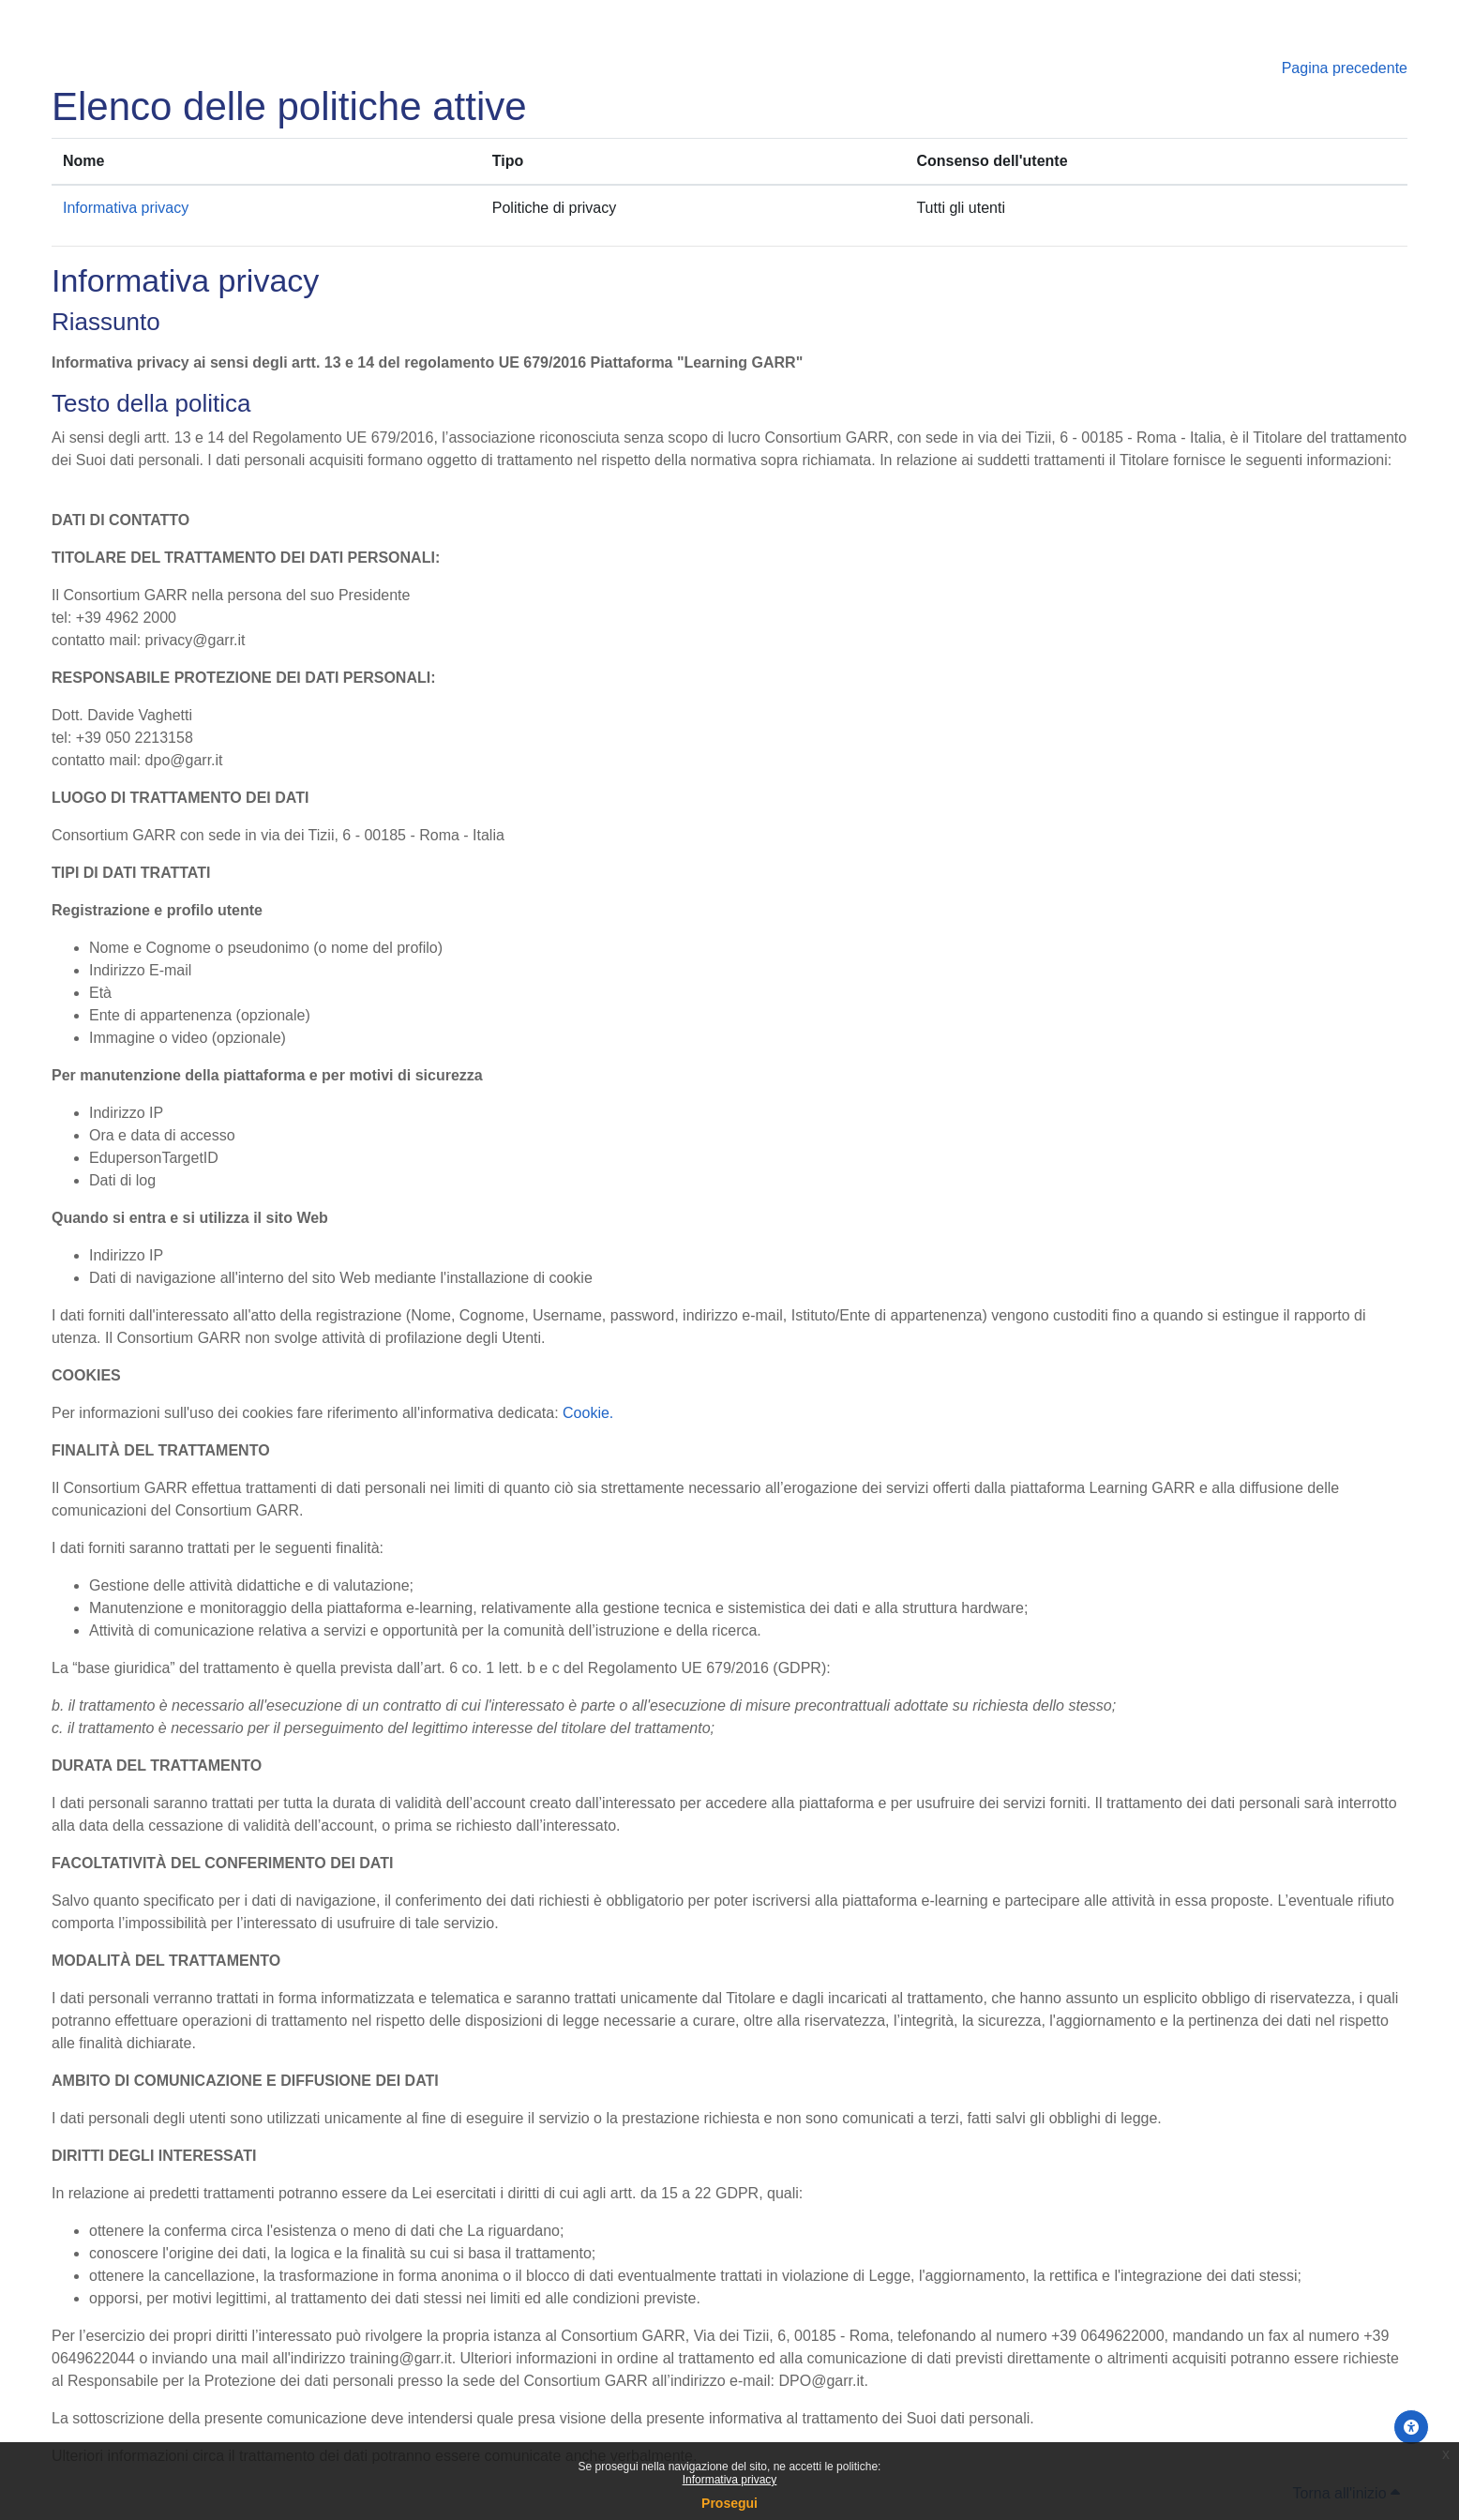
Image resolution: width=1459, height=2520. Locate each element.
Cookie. (588, 1413)
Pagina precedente (1344, 68)
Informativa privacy (730, 2479)
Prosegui (729, 2503)
